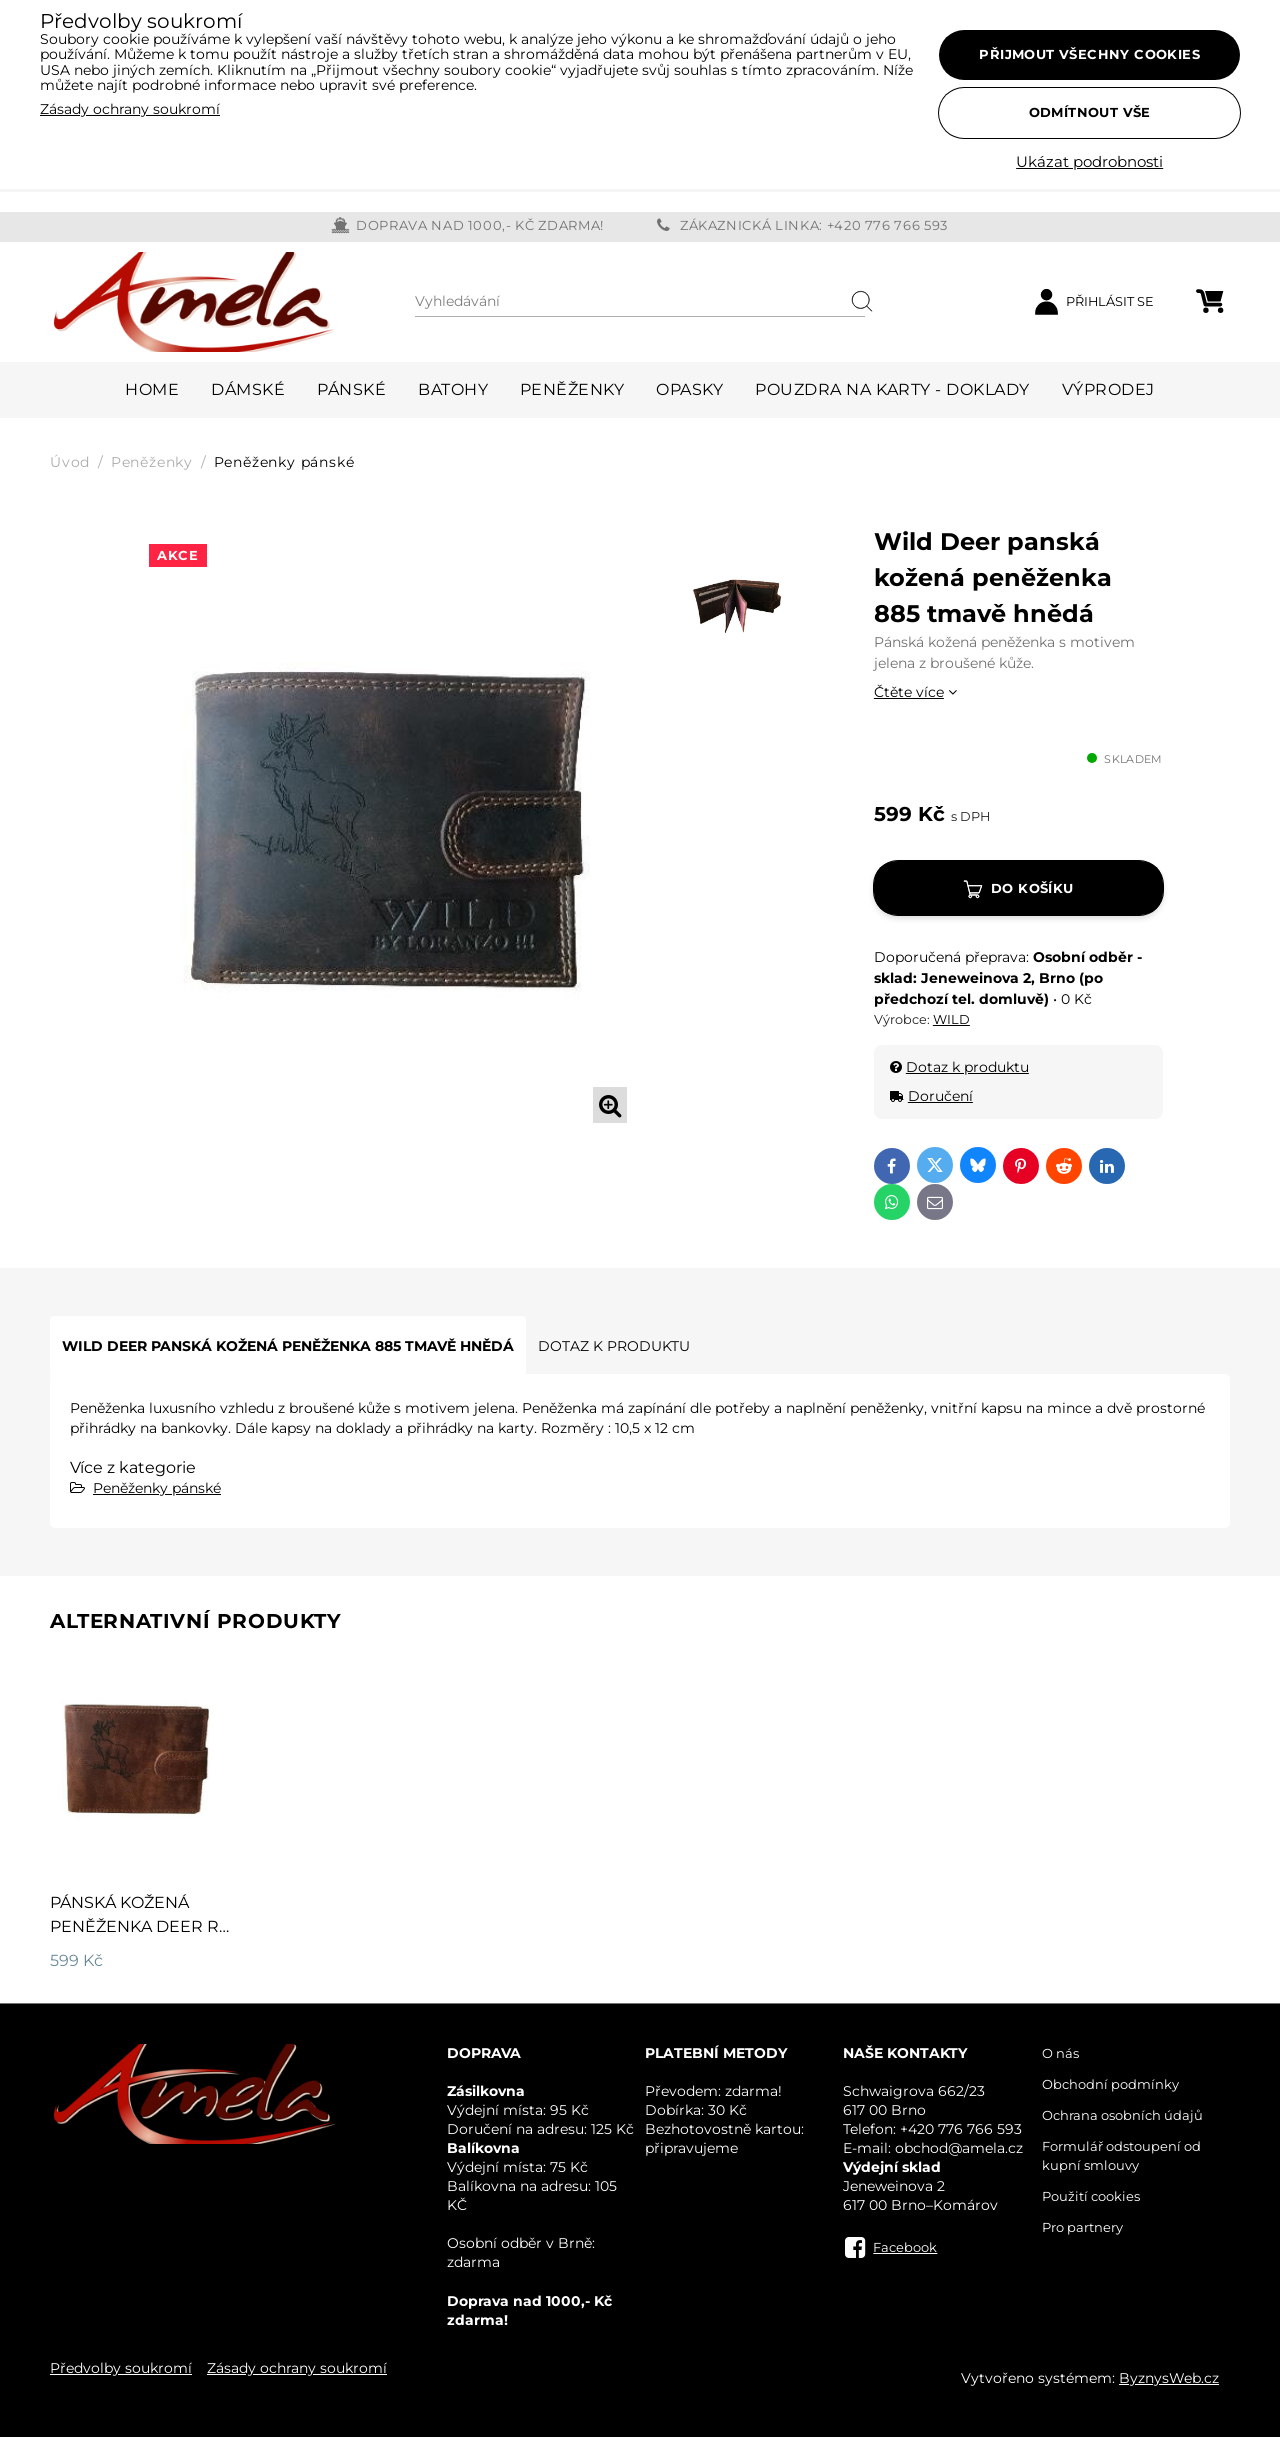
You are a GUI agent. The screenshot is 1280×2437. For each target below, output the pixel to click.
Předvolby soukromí (121, 2368)
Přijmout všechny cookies (1089, 54)
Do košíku (1032, 888)
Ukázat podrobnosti (1089, 162)
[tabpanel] (392, 827)
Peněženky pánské (157, 1488)
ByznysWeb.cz (1169, 2378)
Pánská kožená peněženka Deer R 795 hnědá (134, 1926)
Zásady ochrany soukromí (297, 2368)
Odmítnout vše (1090, 112)
